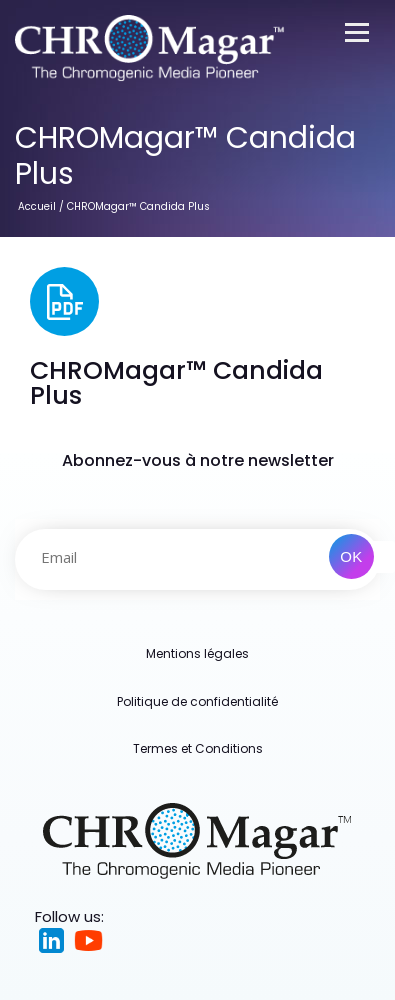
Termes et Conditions (198, 748)
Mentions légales (197, 653)
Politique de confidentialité (197, 701)
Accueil (37, 206)
